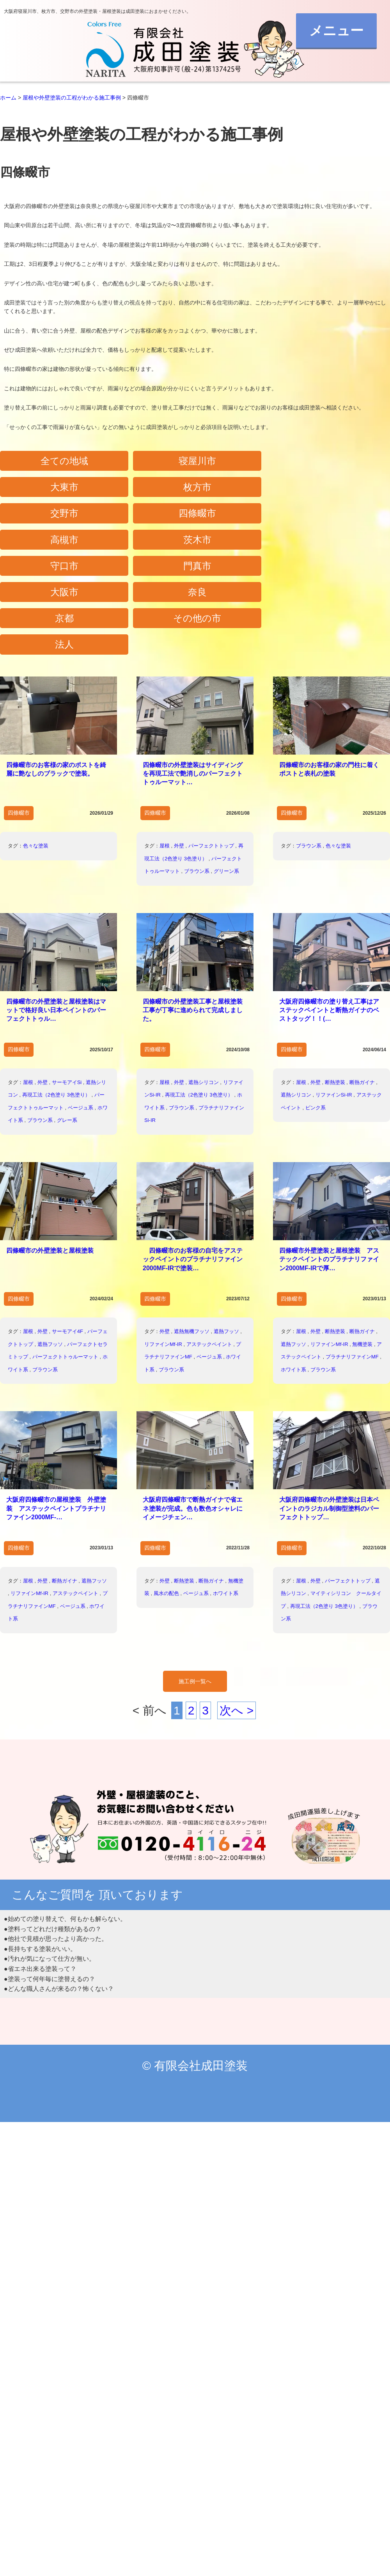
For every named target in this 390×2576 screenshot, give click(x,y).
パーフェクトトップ (211, 751)
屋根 (165, 751)
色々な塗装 (35, 751)
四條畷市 (145, 490)
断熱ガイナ (362, 988)
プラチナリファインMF (352, 1263)
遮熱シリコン (203, 988)
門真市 (145, 519)
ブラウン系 (196, 777)
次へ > (237, 1615)
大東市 (244, 462)
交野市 (47, 490)
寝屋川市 (145, 462)
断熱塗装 (335, 988)
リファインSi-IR (334, 1001)
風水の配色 (166, 1499)
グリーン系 (226, 777)
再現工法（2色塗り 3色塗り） (56, 1001)
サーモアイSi (67, 988)
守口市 (47, 519)
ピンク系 (315, 1013)
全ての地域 (47, 462)
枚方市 (342, 462)
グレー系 (67, 1026)
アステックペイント (209, 1250)
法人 (244, 548)
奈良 (342, 519)
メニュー (327, 35)
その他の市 (146, 548)
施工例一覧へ (195, 1587)
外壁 (179, 751)
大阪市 (244, 519)
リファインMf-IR (163, 1250)
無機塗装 (362, 1250)
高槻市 (244, 490)
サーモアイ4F (67, 1237)
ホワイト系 (293, 1275)
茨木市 (342, 490)
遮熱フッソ (50, 1250)
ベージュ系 (80, 1013)
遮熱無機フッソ (191, 1237)
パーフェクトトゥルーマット (65, 1263)
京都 (47, 548)
